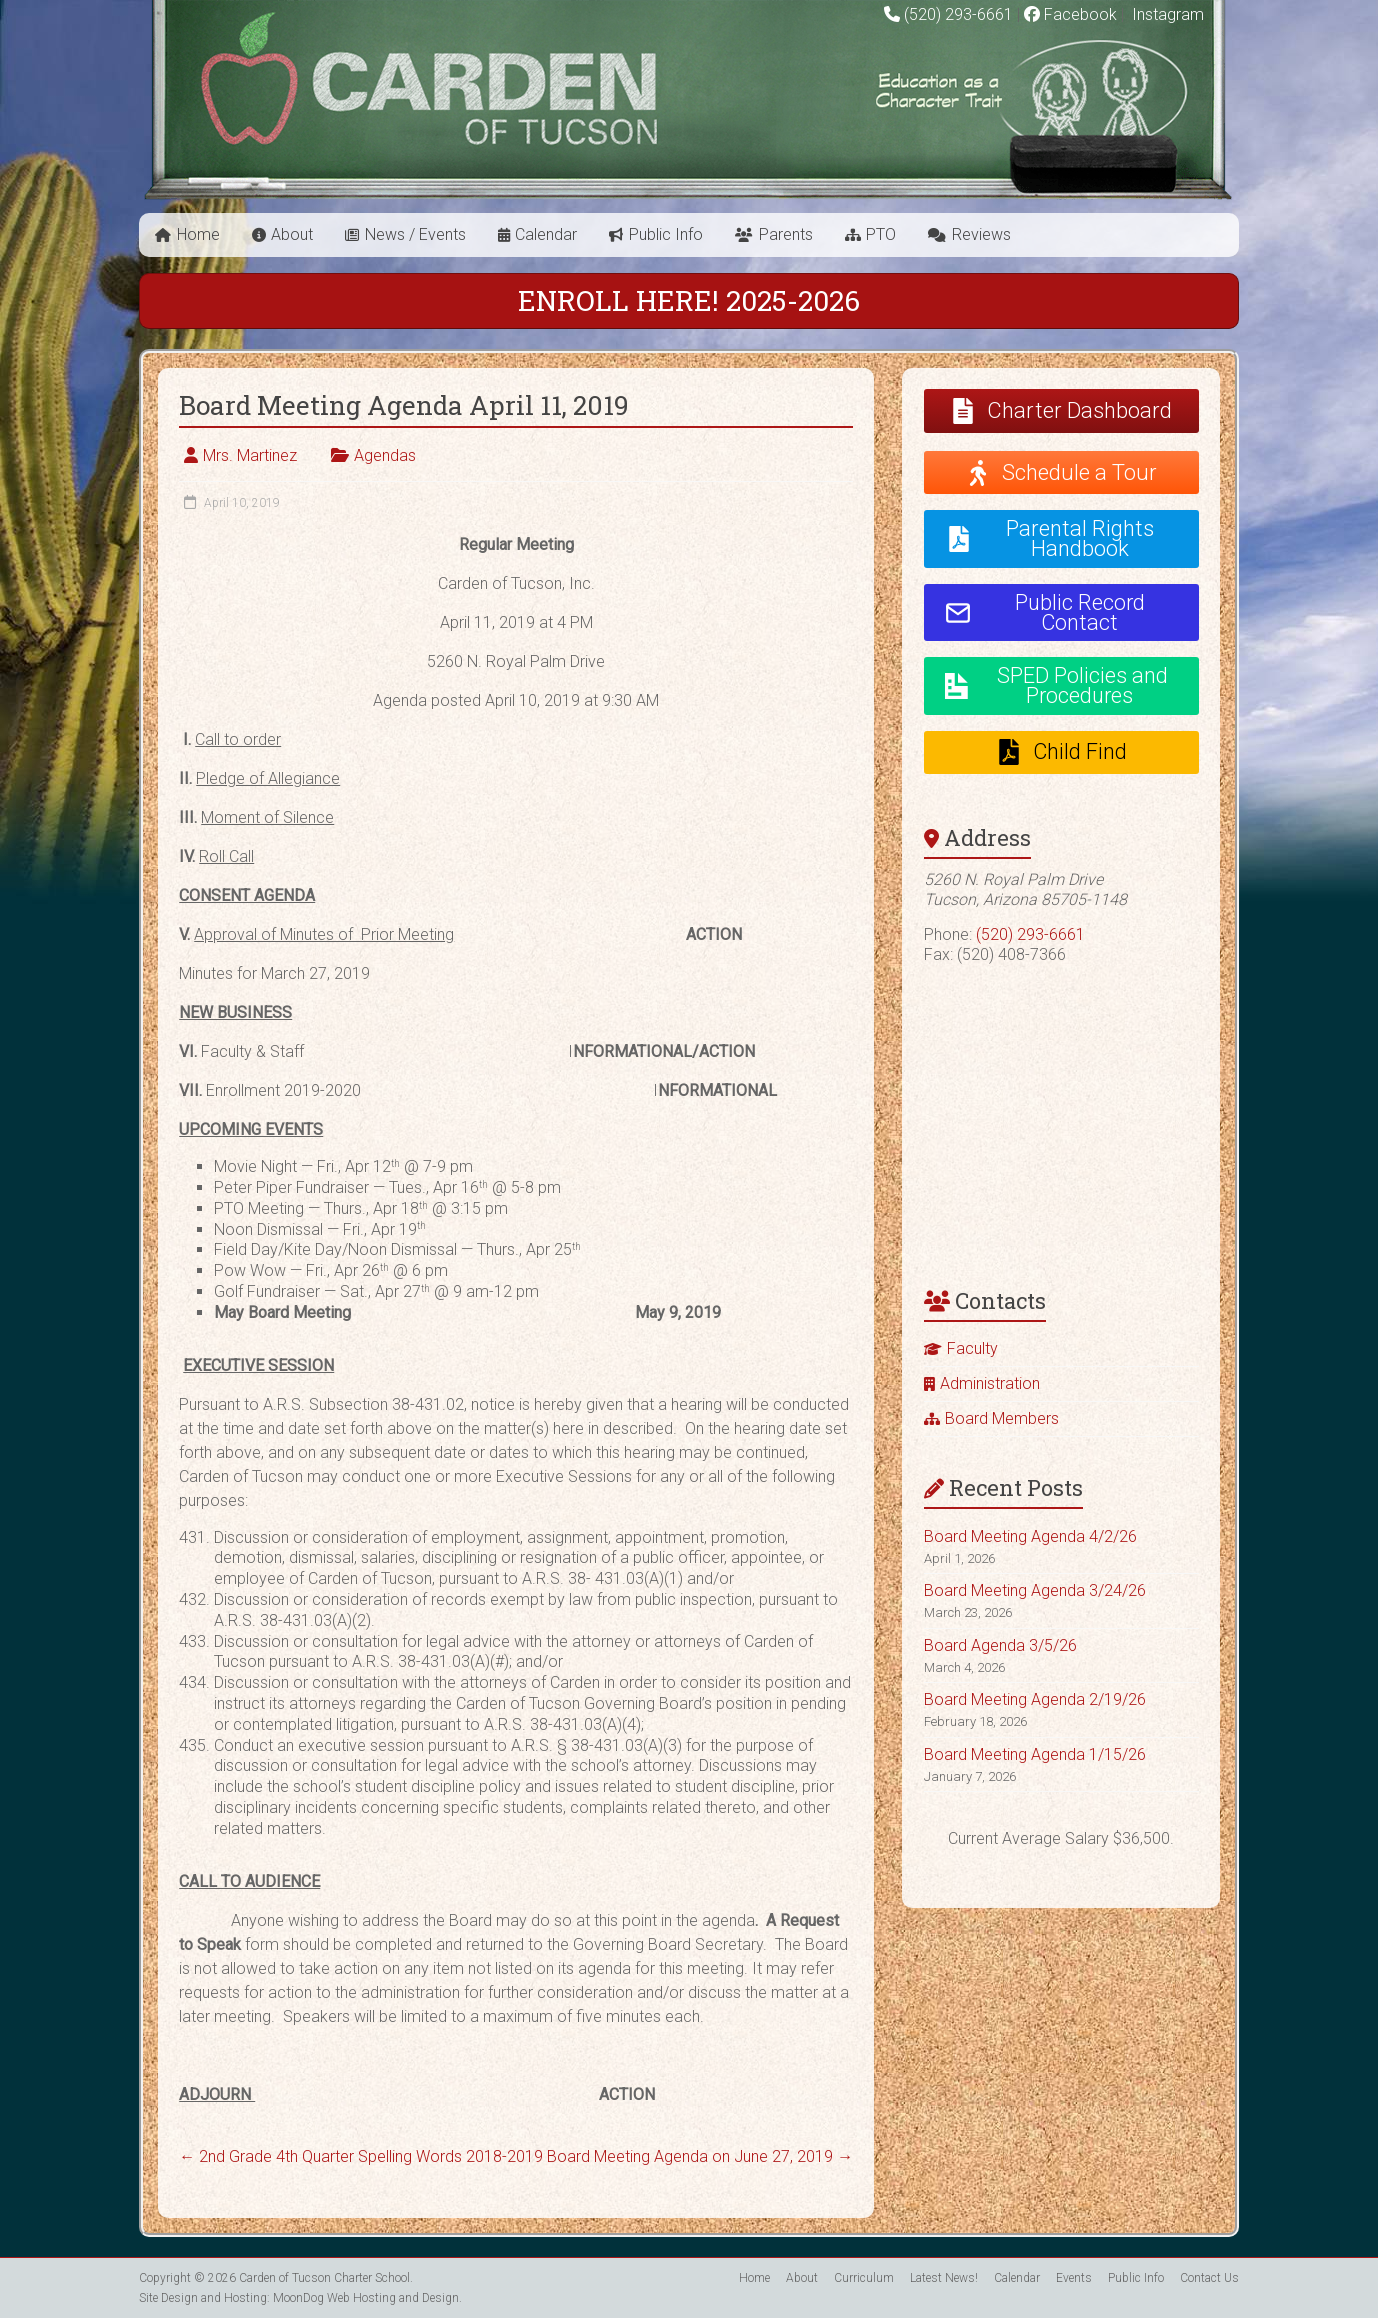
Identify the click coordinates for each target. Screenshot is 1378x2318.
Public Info (666, 234)
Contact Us (1209, 2278)
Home (198, 234)
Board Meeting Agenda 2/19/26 (1035, 1699)
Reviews (981, 234)
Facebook (1070, 14)
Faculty (972, 1348)
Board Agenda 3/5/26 (1000, 1645)
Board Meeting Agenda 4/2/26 (1030, 1536)
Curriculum (864, 2278)
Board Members (1002, 1418)
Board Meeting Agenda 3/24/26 (1035, 1590)
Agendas (385, 455)
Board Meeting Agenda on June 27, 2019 (700, 2156)
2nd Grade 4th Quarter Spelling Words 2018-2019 (361, 2156)
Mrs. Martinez (250, 455)
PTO (881, 234)
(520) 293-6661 (958, 14)
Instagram (1166, 14)
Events (1074, 2278)
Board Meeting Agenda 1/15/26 (1035, 1754)
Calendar (546, 234)
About (292, 234)
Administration (990, 1383)
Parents (786, 234)
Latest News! (944, 2278)
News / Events (415, 234)
